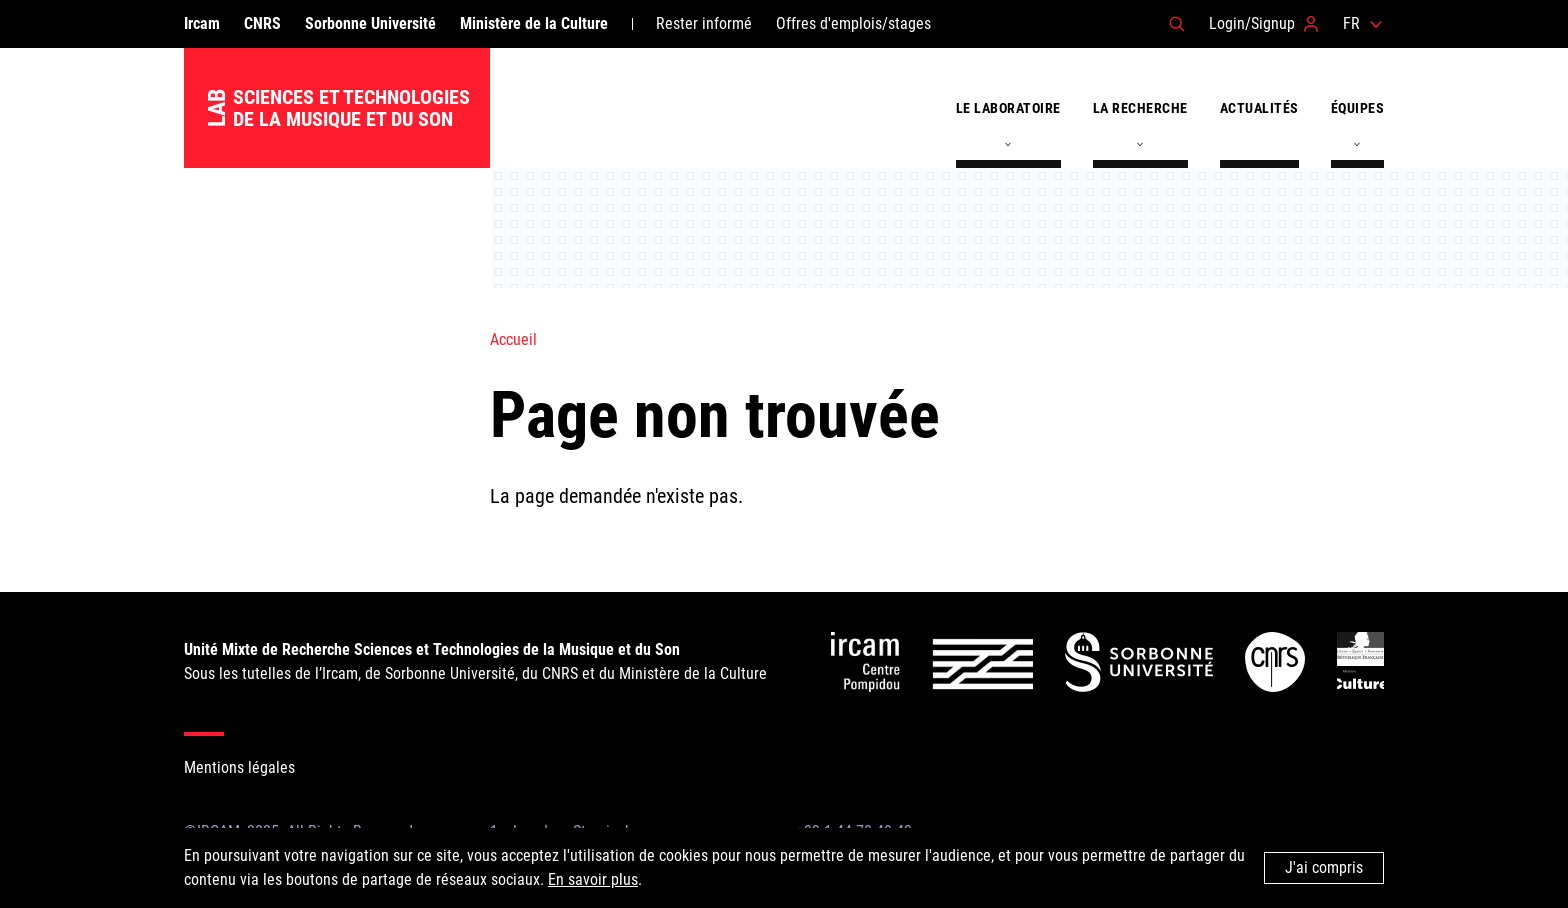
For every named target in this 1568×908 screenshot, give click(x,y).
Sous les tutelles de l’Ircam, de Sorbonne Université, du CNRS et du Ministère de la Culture (475, 661)
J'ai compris (1324, 867)
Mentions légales (239, 767)
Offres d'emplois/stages (853, 23)
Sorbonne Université (370, 23)
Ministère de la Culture (534, 23)
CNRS (262, 23)
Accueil (513, 339)
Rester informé (704, 23)
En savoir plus (593, 879)
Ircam (202, 23)
